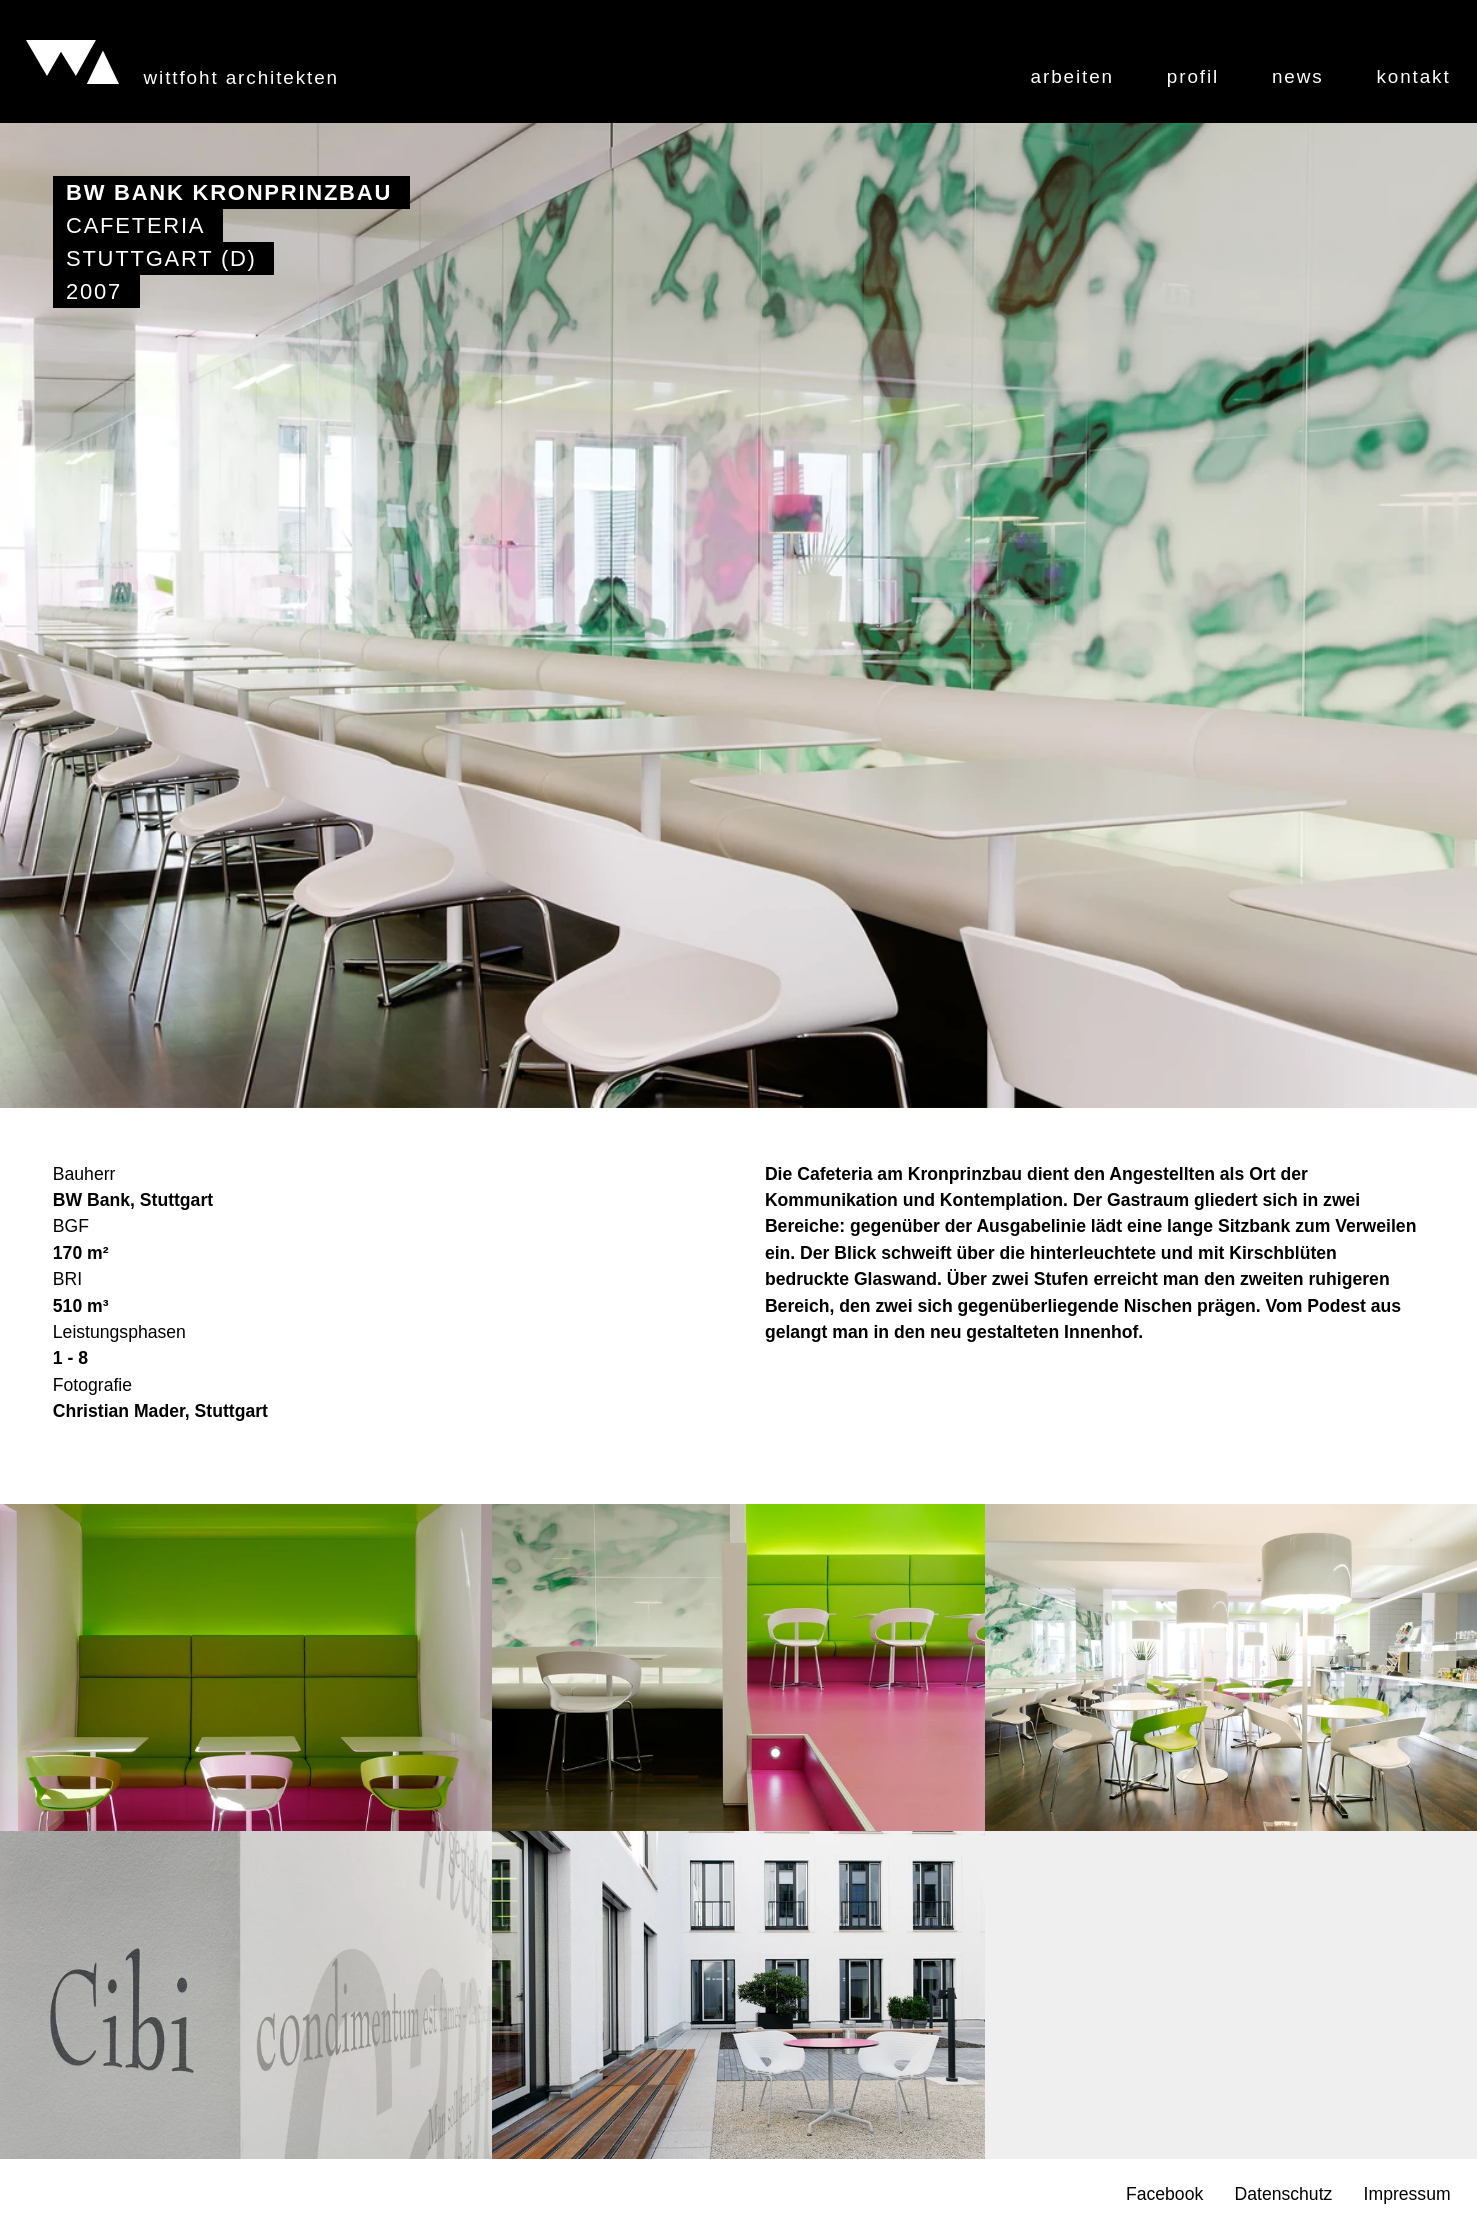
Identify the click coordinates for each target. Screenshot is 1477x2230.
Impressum (1407, 2195)
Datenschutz (1284, 2195)
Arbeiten (1072, 77)
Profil (1193, 77)
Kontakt (1413, 77)
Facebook (1164, 2195)
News (1298, 77)
